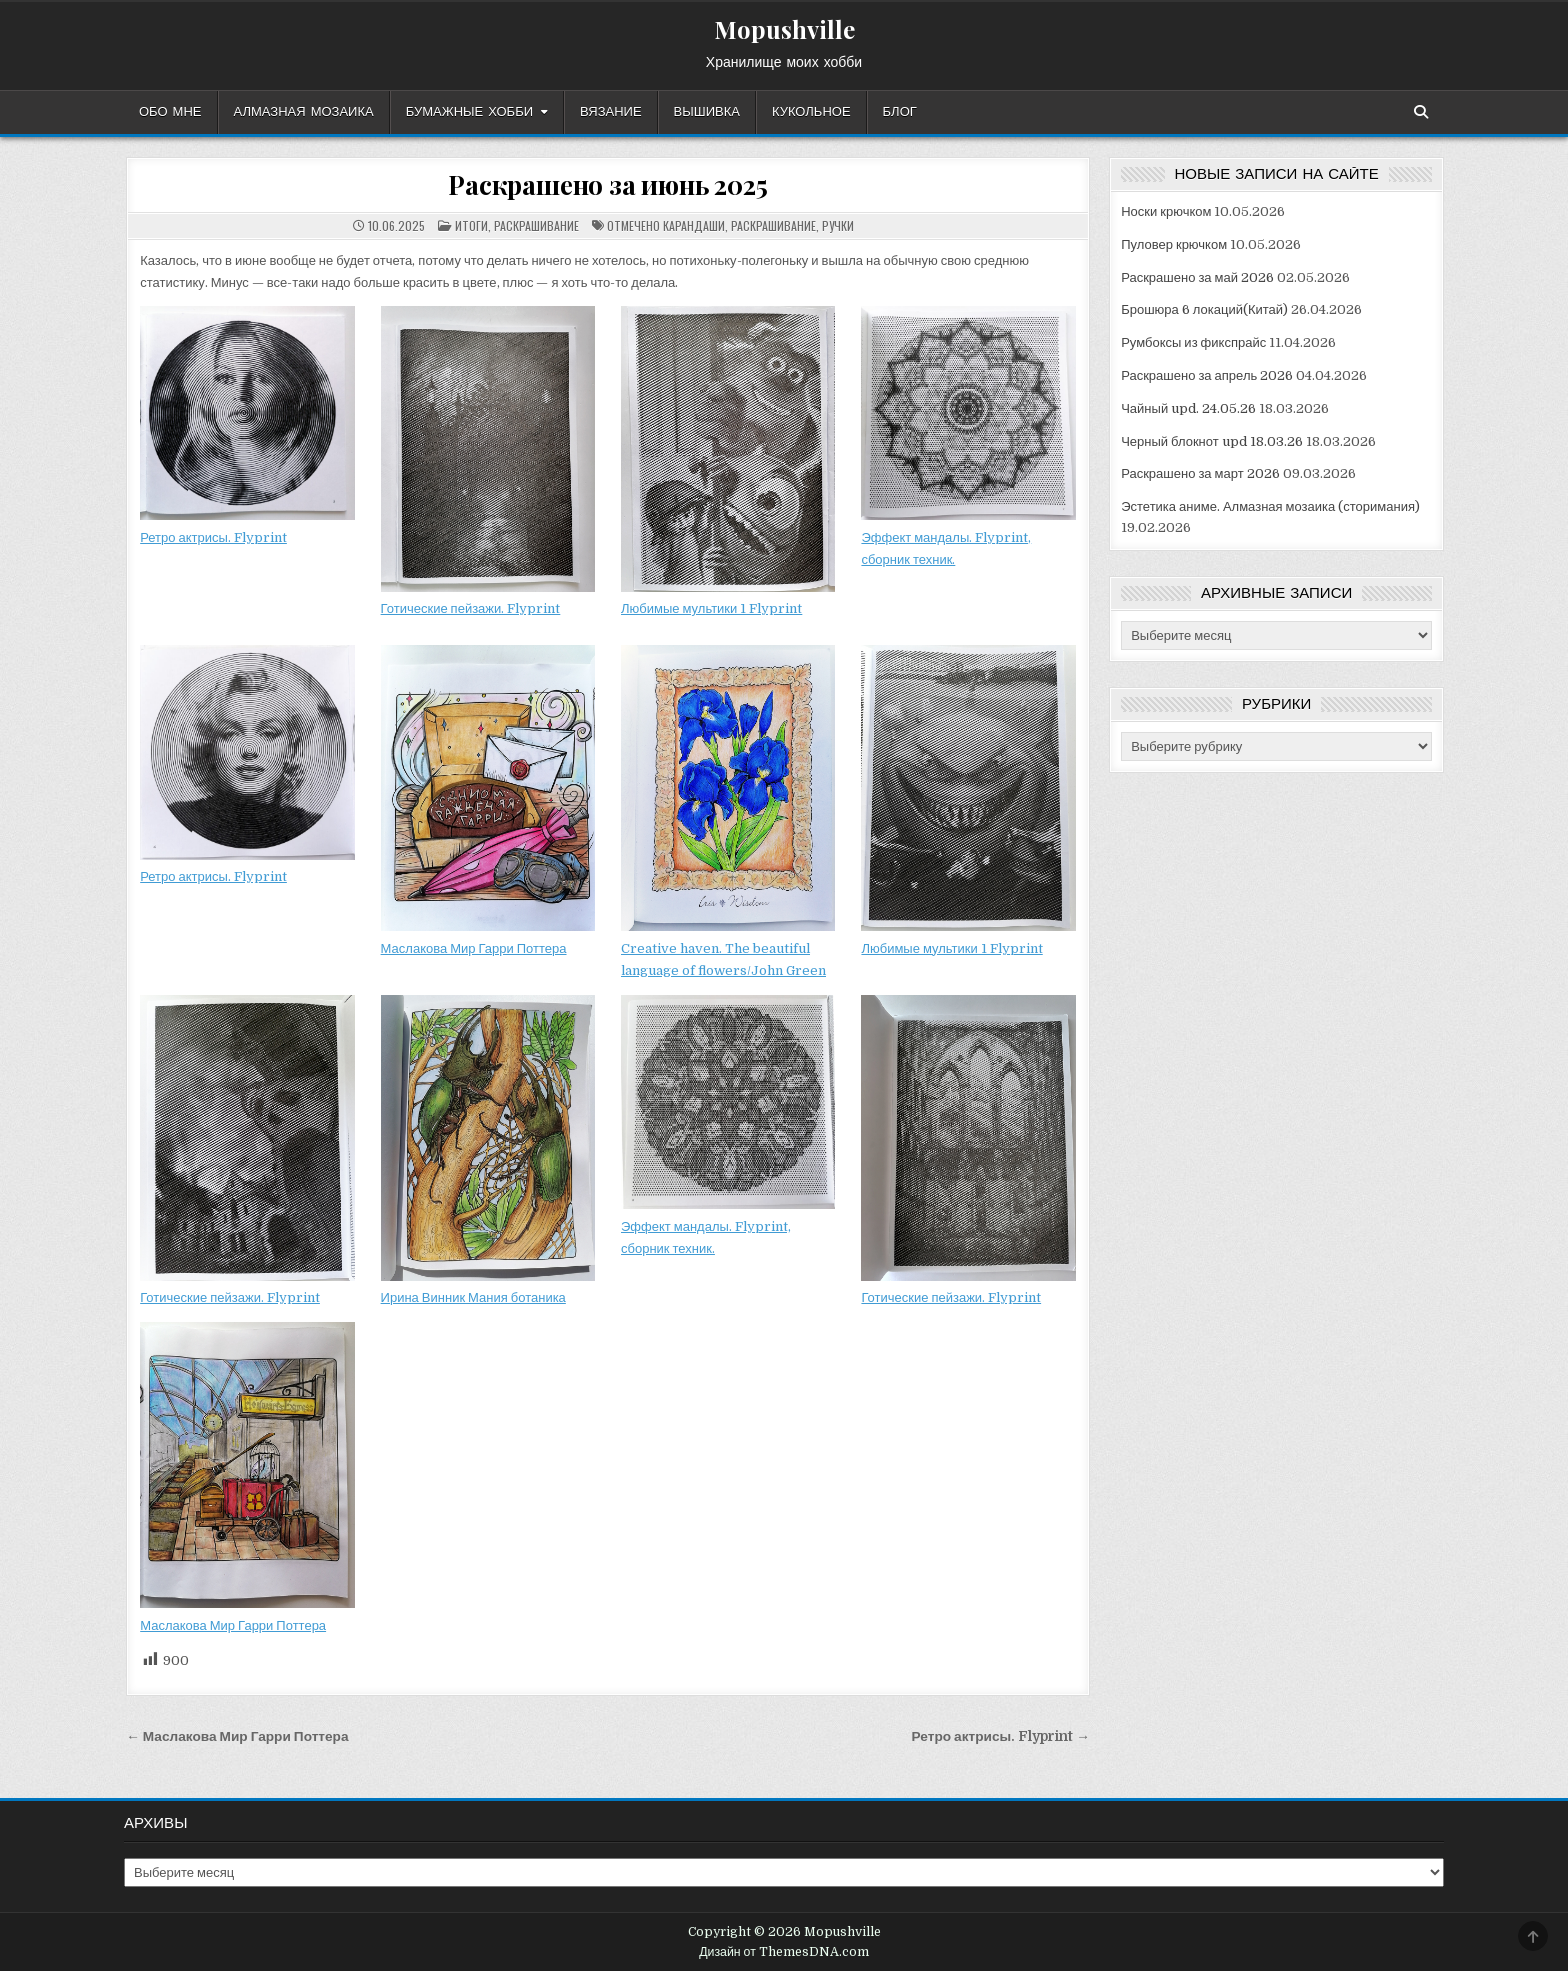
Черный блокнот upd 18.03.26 (1212, 441)
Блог (900, 112)
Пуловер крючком (1174, 244)
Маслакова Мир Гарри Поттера (474, 948)
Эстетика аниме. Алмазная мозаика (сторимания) (1270, 506)
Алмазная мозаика (304, 112)
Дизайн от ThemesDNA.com (784, 1952)
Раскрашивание (536, 225)
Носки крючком (1166, 211)
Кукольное (811, 112)
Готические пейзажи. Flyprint (471, 608)
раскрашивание (773, 225)
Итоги (471, 225)
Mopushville (784, 29)
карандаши (694, 225)
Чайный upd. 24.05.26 (1188, 408)
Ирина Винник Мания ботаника (473, 1297)
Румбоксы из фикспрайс (1193, 342)
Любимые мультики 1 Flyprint (711, 608)
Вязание (611, 112)
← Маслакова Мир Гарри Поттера (237, 1736)
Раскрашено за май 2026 (1197, 277)
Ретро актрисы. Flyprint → (1001, 1736)
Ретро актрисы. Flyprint (213, 537)
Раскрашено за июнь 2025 (607, 184)
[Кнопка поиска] (1421, 112)
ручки (838, 225)
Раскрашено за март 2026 (1200, 473)
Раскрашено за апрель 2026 (1207, 375)
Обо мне (170, 112)
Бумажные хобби (469, 112)
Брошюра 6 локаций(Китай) (1204, 309)
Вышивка (707, 112)
